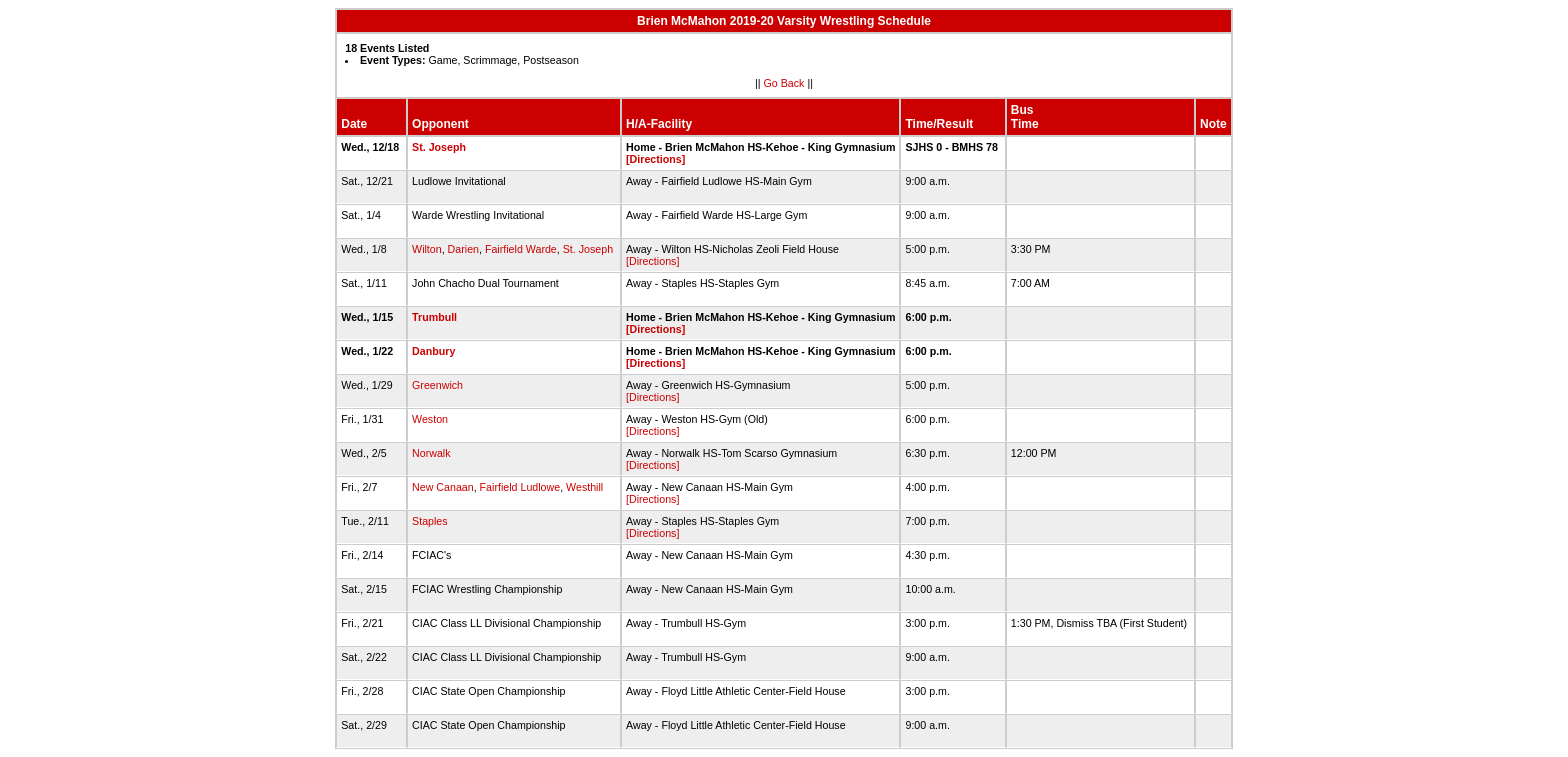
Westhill (584, 487)
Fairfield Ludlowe (520, 487)
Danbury (433, 351)
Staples (430, 521)
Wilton (427, 249)
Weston (430, 419)
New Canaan (443, 487)
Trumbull (434, 317)
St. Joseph (439, 147)
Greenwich (437, 385)
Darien (463, 249)
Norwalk (431, 453)
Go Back (784, 83)
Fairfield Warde (521, 249)
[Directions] (655, 159)
